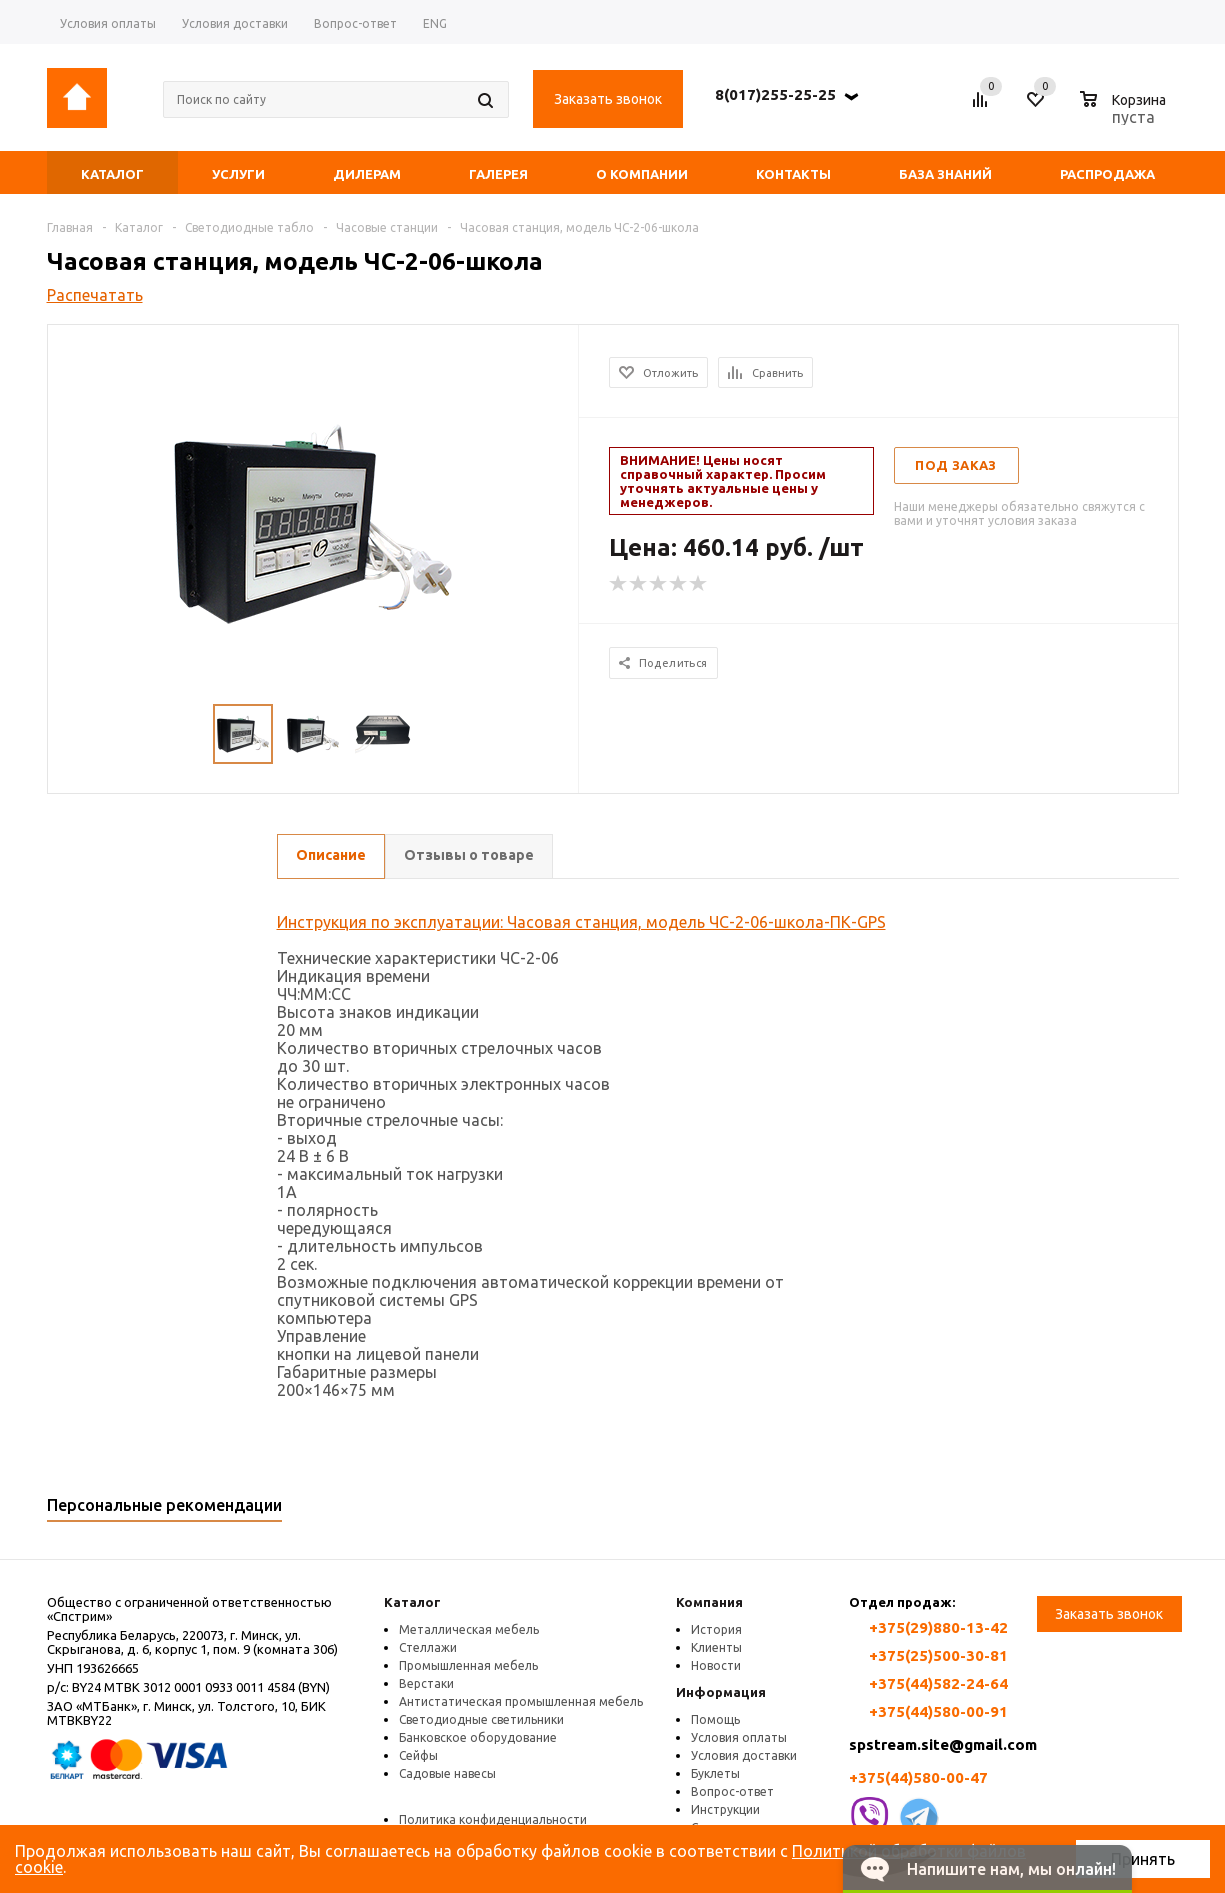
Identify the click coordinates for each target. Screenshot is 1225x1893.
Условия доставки (744, 1755)
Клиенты (716, 1647)
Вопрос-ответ (732, 1791)
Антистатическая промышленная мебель (521, 1701)
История (716, 1629)
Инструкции (725, 1809)
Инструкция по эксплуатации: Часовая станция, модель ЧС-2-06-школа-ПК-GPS (581, 922)
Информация (721, 1692)
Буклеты (715, 1773)
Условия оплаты (739, 1737)
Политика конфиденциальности (493, 1819)
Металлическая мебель (469, 1629)
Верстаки (426, 1683)
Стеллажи (428, 1647)
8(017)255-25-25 (775, 94)
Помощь (715, 1719)
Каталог (412, 1602)
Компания (709, 1602)
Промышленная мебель (468, 1665)
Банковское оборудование (478, 1737)
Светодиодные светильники (481, 1719)
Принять (1143, 1859)
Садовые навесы (447, 1773)
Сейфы (418, 1755)
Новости (716, 1665)
